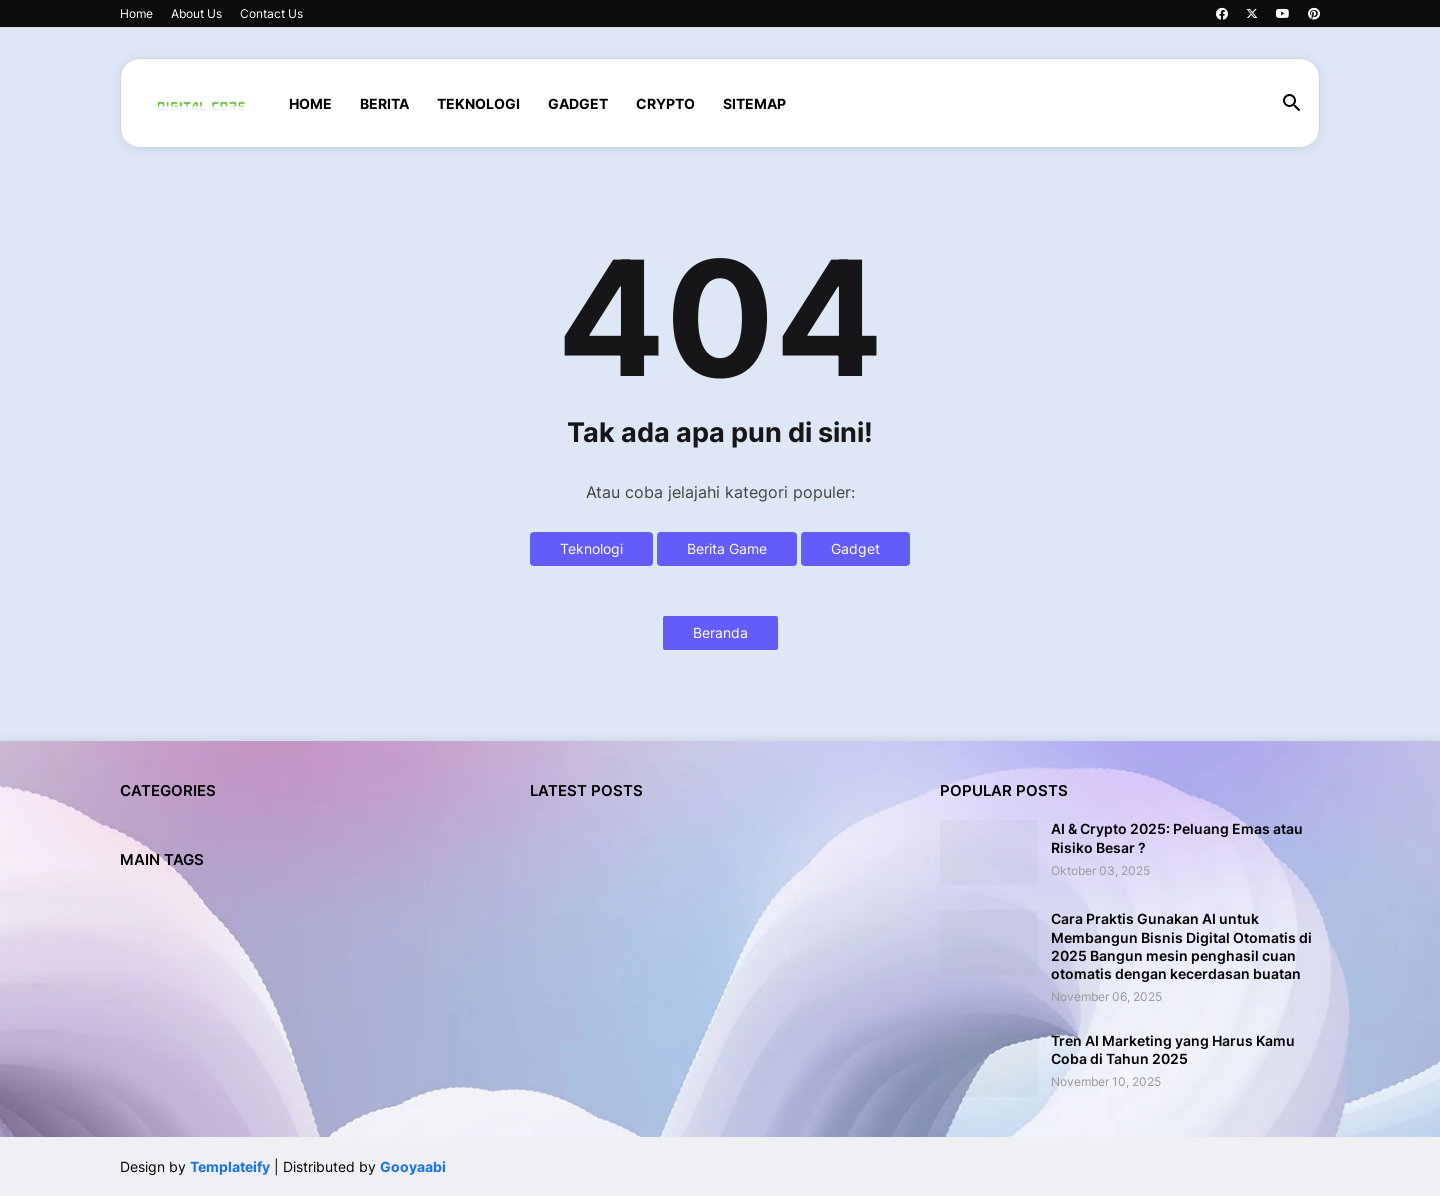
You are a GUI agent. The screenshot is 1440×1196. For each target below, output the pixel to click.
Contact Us (271, 13)
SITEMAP (754, 103)
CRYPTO (665, 103)
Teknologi (591, 548)
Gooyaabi (413, 1166)
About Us (196, 13)
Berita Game (727, 548)
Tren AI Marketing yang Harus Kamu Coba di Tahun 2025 (1173, 1049)
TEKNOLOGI (478, 103)
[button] (1292, 104)
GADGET (578, 103)
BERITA (384, 103)
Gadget (855, 548)
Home (136, 13)
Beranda (720, 632)
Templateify (230, 1166)
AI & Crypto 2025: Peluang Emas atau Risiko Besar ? (1177, 837)
